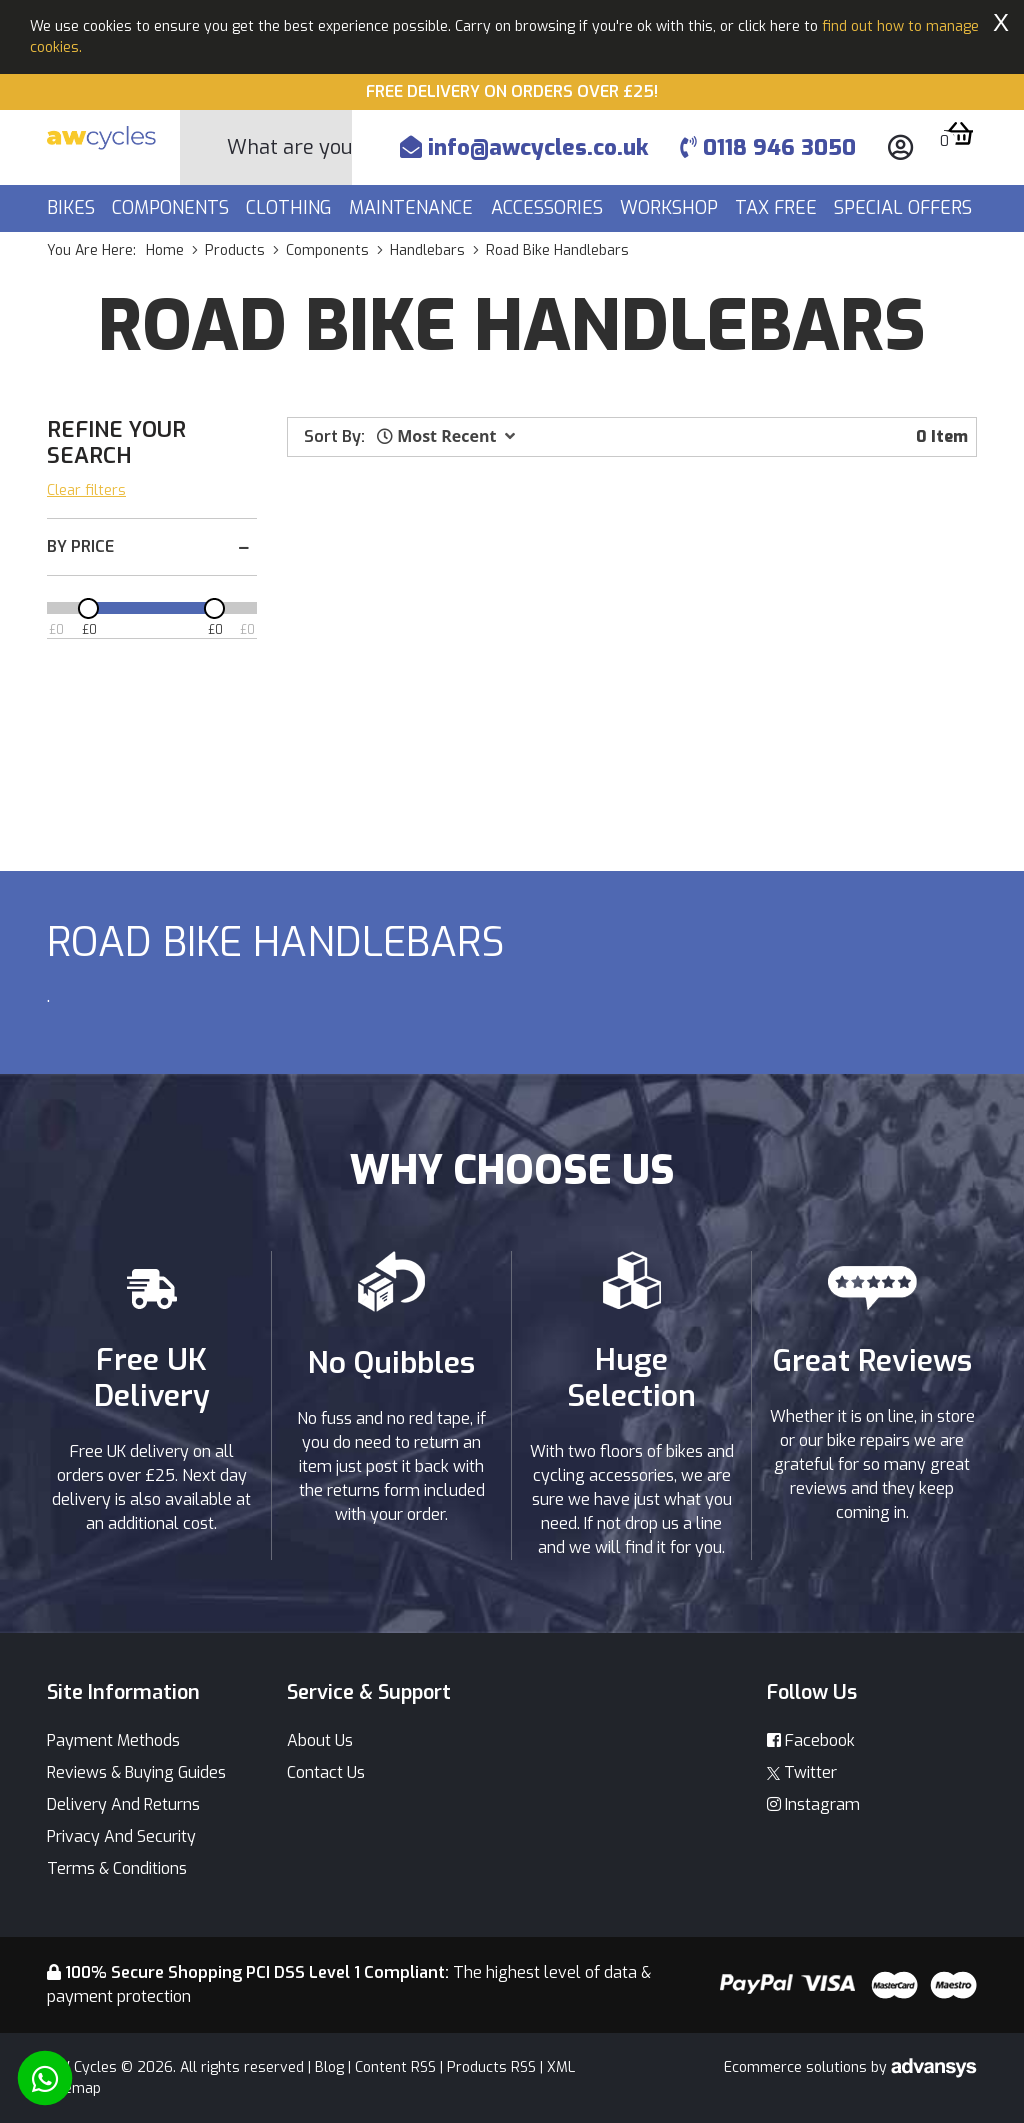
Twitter (802, 1772)
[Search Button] (204, 148)
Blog (329, 2067)
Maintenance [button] (413, 208)
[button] (446, 436)
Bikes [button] (73, 208)
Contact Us (326, 1772)
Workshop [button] (671, 208)
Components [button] (173, 208)
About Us (320, 1740)
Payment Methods (113, 1740)
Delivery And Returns (123, 1804)
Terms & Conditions (117, 1868)
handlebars (427, 250)
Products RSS (491, 2067)
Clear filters (86, 490)
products (235, 250)
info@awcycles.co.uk (524, 147)
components (327, 250)
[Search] (289, 147)
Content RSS (395, 2067)
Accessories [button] (549, 208)
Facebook (811, 1740)
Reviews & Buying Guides (136, 1772)
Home (165, 250)
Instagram (813, 1804)
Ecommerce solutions (797, 2067)
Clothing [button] (291, 208)
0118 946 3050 (768, 147)
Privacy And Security (121, 1836)
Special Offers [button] (905, 208)
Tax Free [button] (778, 208)
